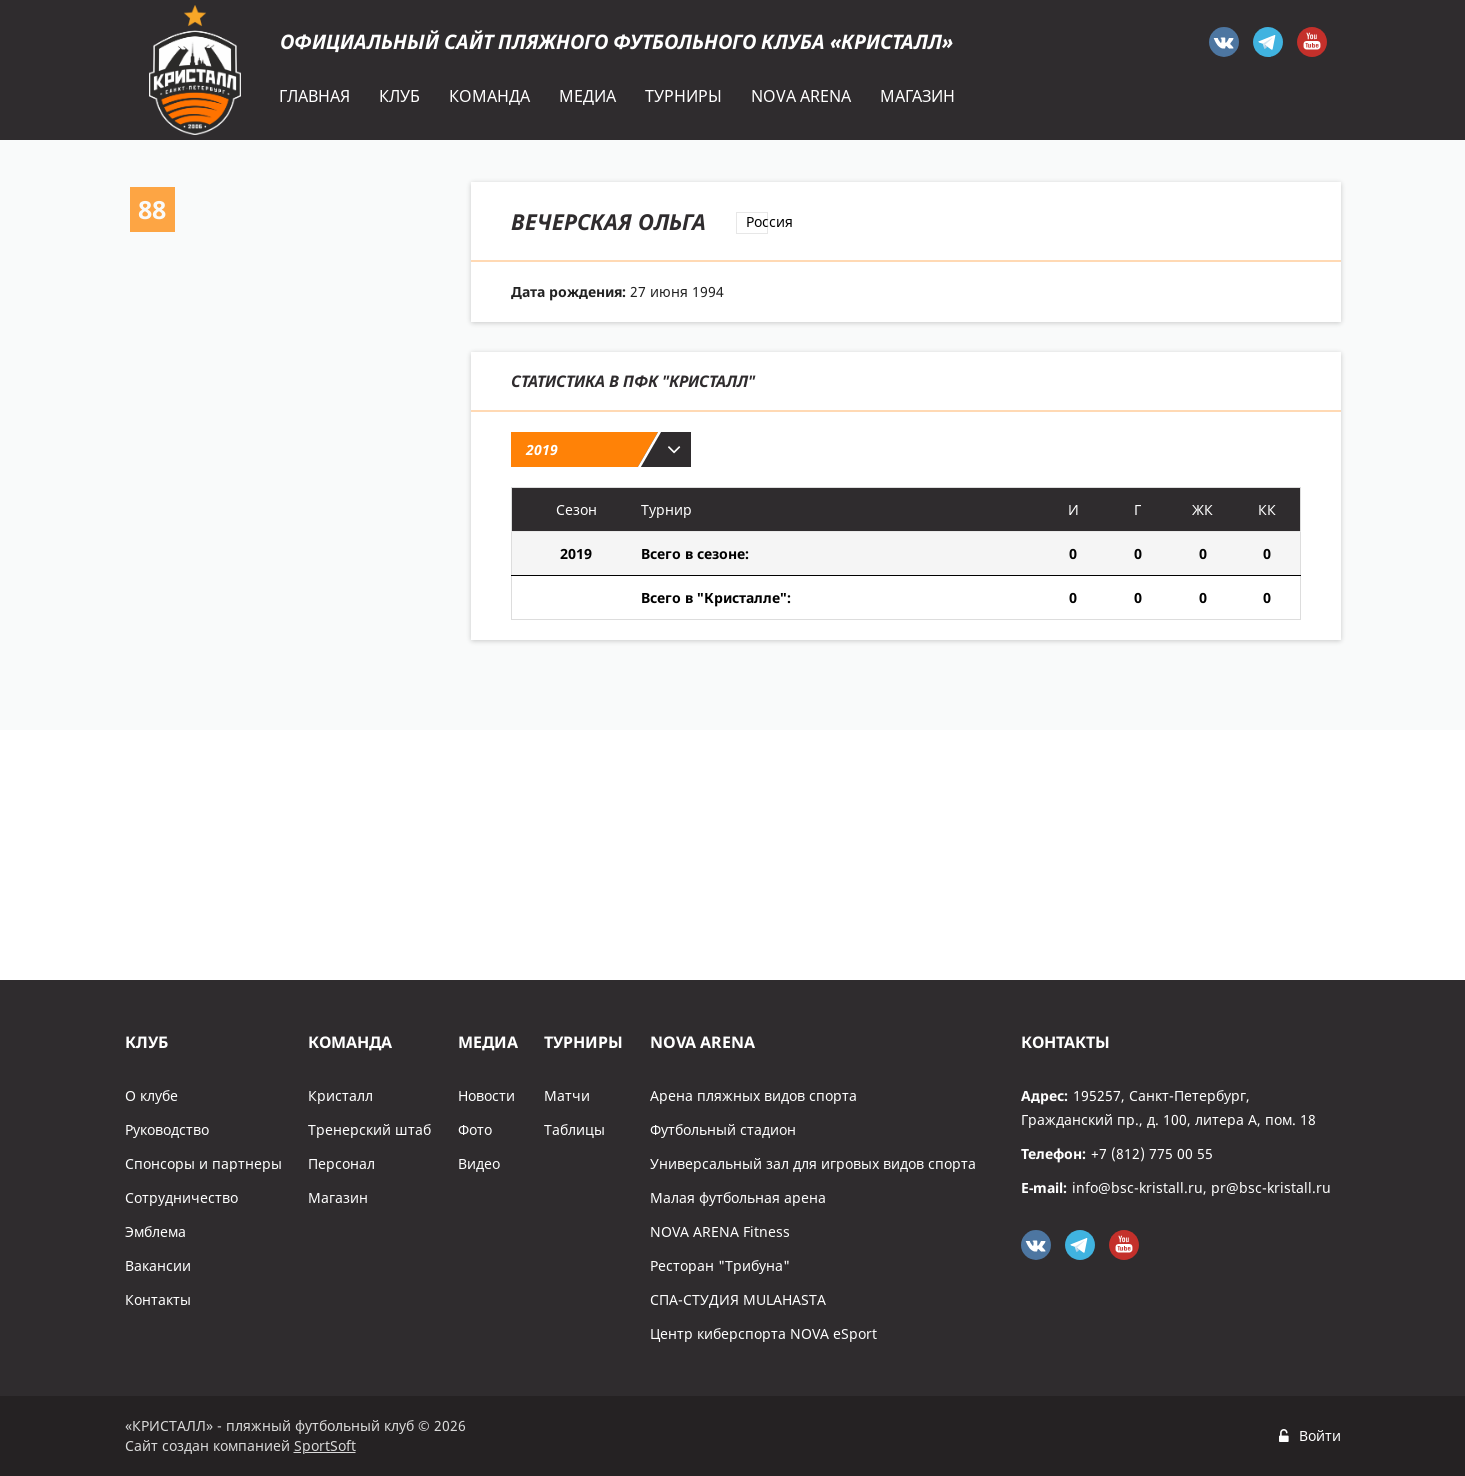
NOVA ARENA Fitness (720, 1231)
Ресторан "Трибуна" (720, 1265)
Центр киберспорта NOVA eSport (763, 1333)
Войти (1320, 1435)
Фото (475, 1129)
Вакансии (158, 1265)
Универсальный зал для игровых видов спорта (813, 1163)
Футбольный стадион (723, 1129)
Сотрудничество (181, 1197)
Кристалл (340, 1095)
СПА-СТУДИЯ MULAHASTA (738, 1299)
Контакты (158, 1299)
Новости (486, 1095)
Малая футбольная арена (738, 1197)
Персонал (341, 1163)
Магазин (338, 1197)
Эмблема (155, 1231)
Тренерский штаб (369, 1129)
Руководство (167, 1129)
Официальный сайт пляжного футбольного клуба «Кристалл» (616, 41)
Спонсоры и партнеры (203, 1163)
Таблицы (574, 1129)
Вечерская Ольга (608, 221)
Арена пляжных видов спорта (753, 1095)
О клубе (151, 1095)
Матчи (567, 1095)
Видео (479, 1163)
